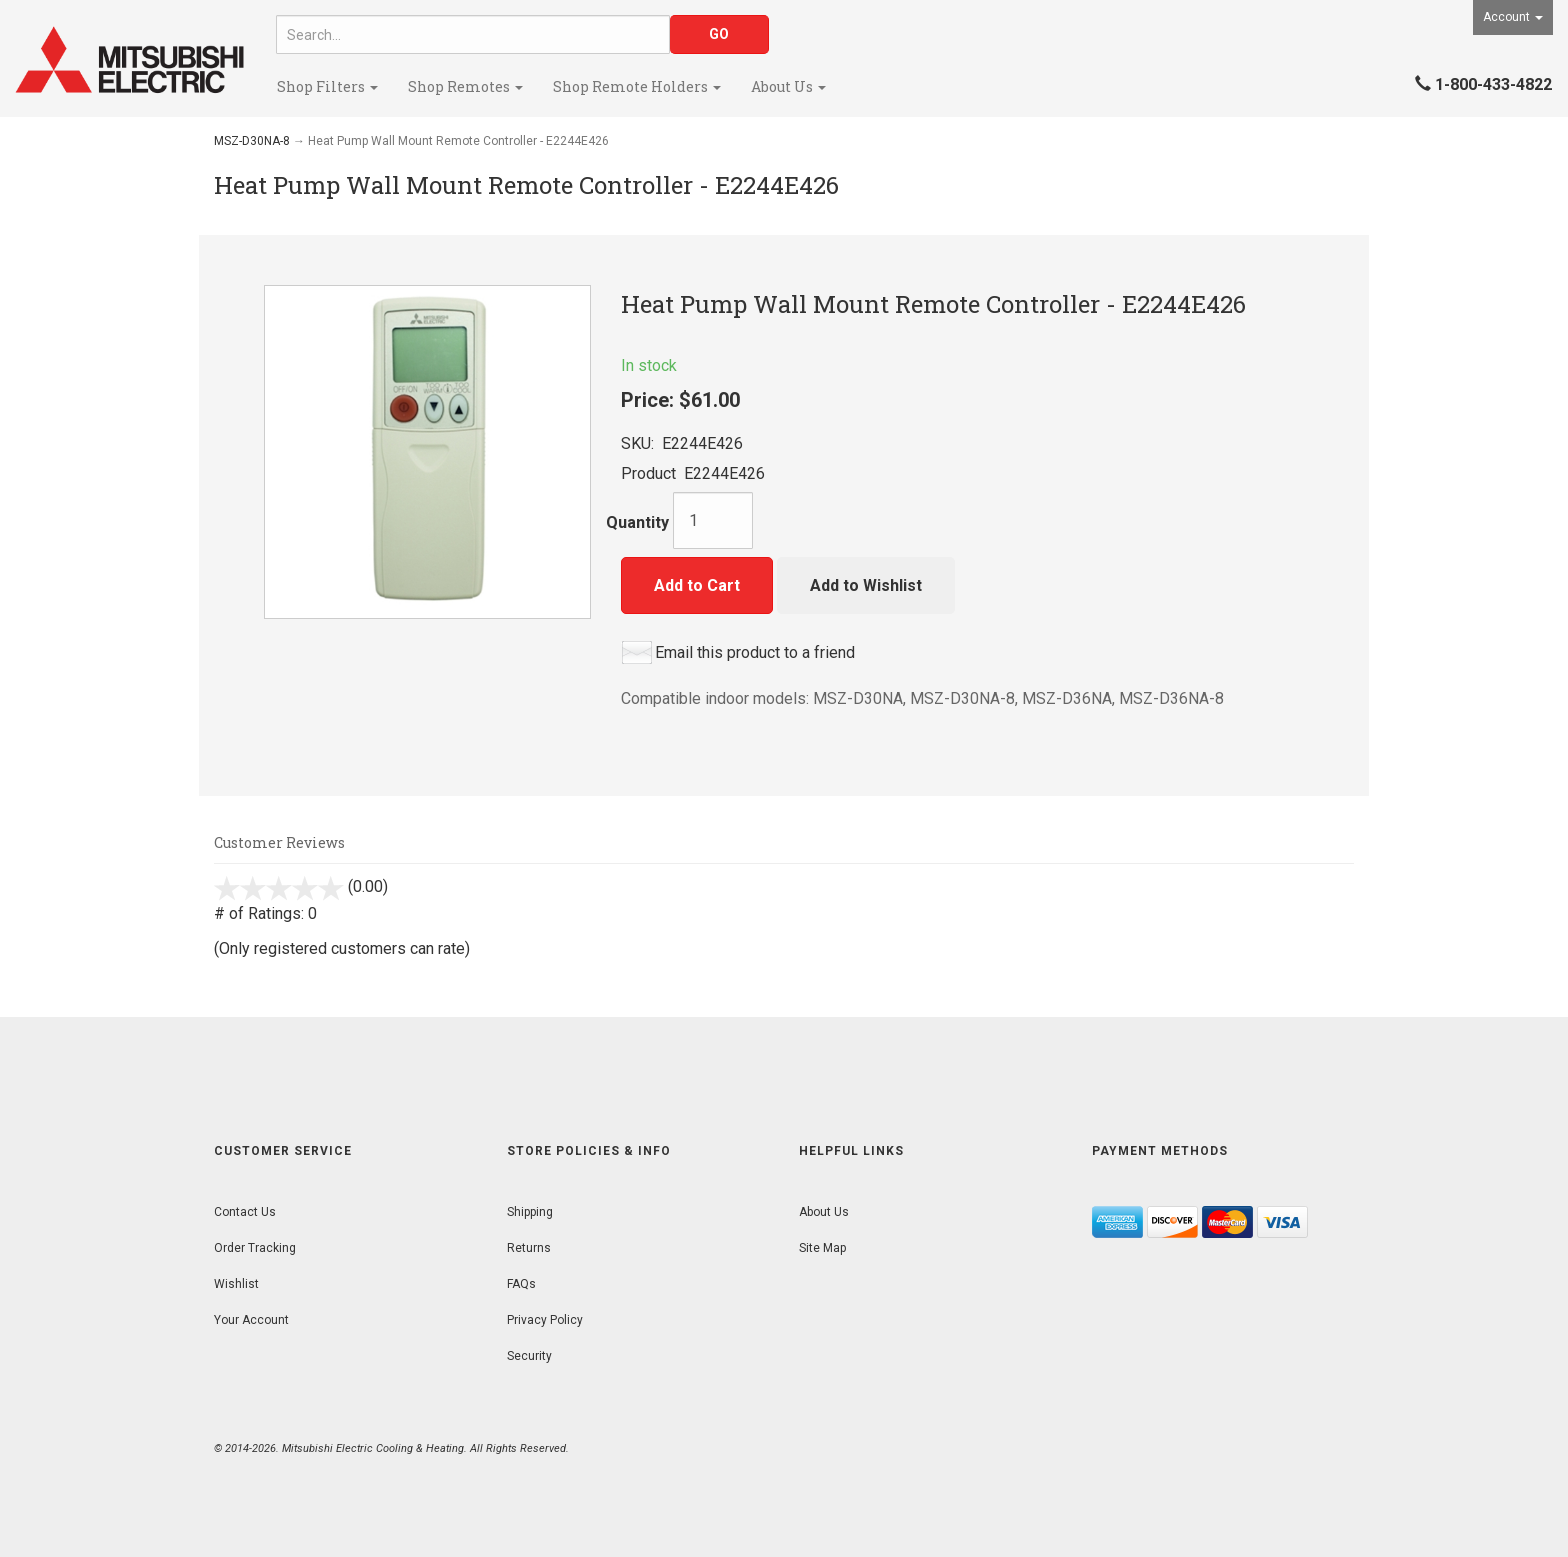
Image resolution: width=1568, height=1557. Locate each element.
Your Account (251, 1320)
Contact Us (245, 1212)
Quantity (637, 522)
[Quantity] (713, 520)
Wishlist (236, 1284)
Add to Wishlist (866, 585)
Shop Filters (327, 86)
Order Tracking (255, 1248)
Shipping (530, 1212)
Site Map (822, 1248)
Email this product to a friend (755, 652)
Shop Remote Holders (637, 86)
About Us (788, 86)
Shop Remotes (465, 86)
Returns (529, 1248)
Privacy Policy (545, 1320)
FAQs (521, 1284)
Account (1513, 17)
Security (529, 1356)
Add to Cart (697, 585)
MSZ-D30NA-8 (252, 141)
